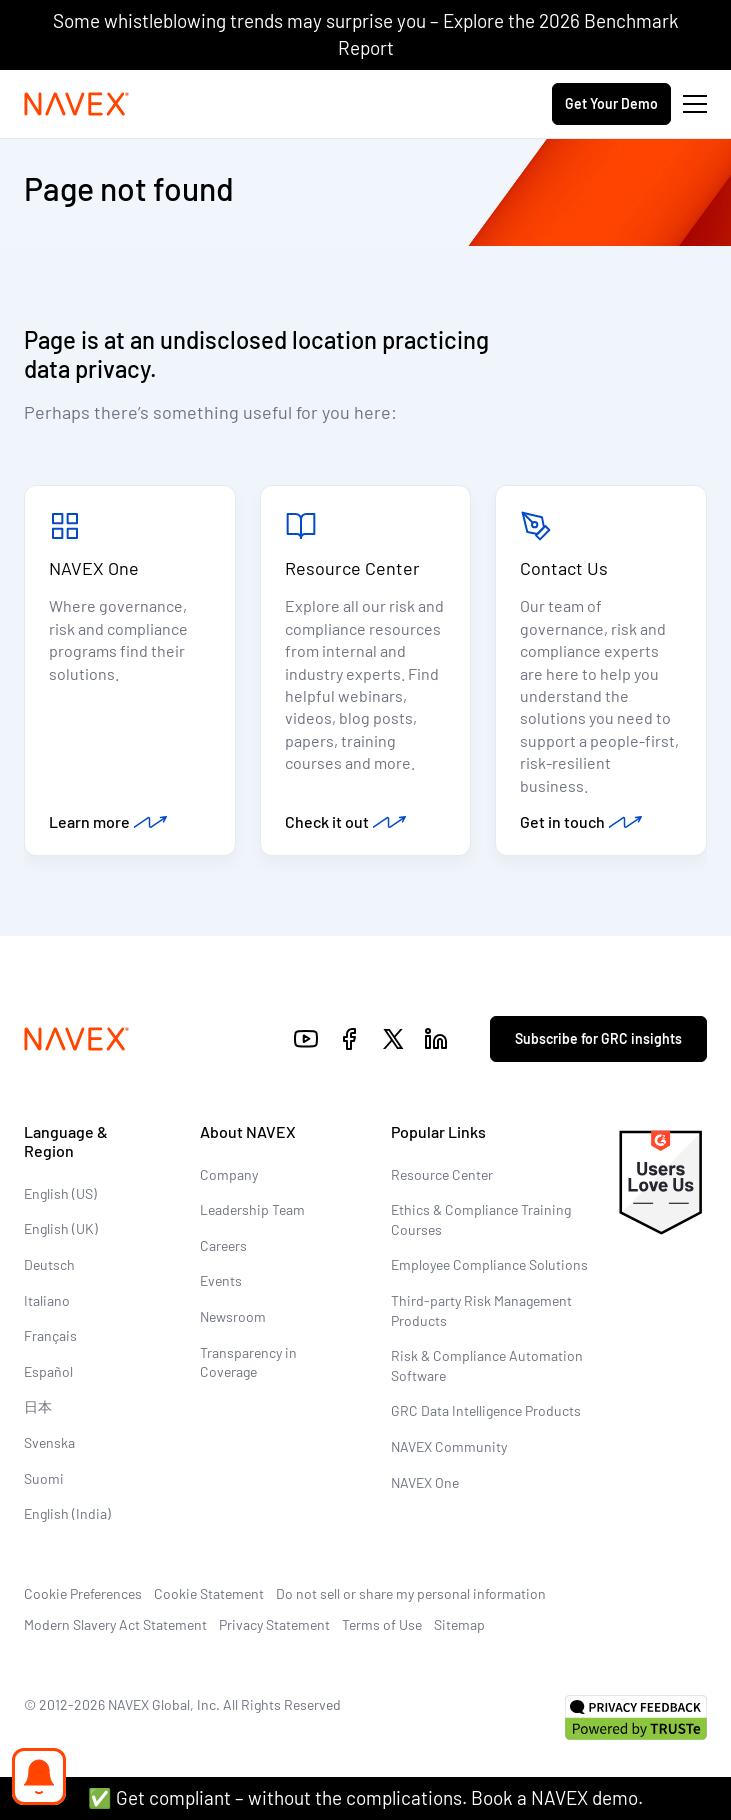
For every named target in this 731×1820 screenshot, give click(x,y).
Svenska (49, 1442)
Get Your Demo (611, 103)
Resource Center (352, 568)
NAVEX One (94, 568)
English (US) (60, 1193)
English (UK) (61, 1228)
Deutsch (49, 1264)
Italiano (47, 1300)
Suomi (44, 1478)
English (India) (67, 1513)
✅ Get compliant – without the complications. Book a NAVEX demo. (365, 1797)
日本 (38, 1406)
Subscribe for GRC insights (598, 1038)
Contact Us (564, 568)
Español (48, 1371)
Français (50, 1335)
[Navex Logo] (77, 104)
